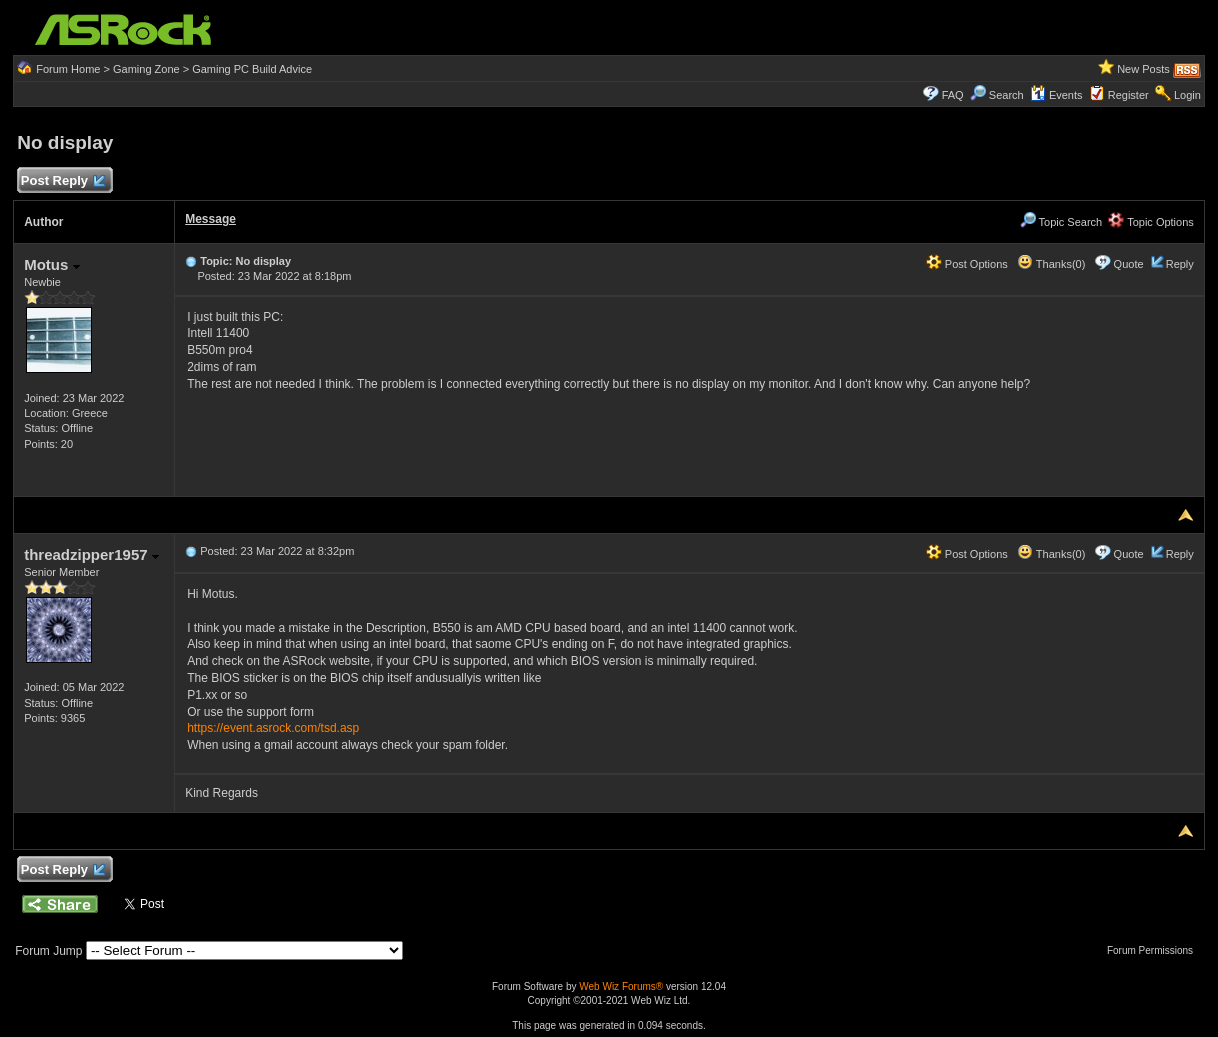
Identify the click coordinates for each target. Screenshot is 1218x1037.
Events (1056, 95)
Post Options (967, 264)
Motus (51, 264)
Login (1187, 95)
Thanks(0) (1051, 264)
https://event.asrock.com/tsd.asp (273, 728)
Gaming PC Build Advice (252, 69)
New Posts (1143, 69)
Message (210, 219)
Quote (1129, 264)
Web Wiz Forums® (621, 986)
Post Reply (62, 181)
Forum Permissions (1155, 950)
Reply (1180, 264)
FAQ (953, 95)
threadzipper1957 (91, 554)
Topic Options (1151, 222)
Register (1128, 95)
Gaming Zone (146, 69)
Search (1006, 95)
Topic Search (1061, 222)
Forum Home (68, 69)
